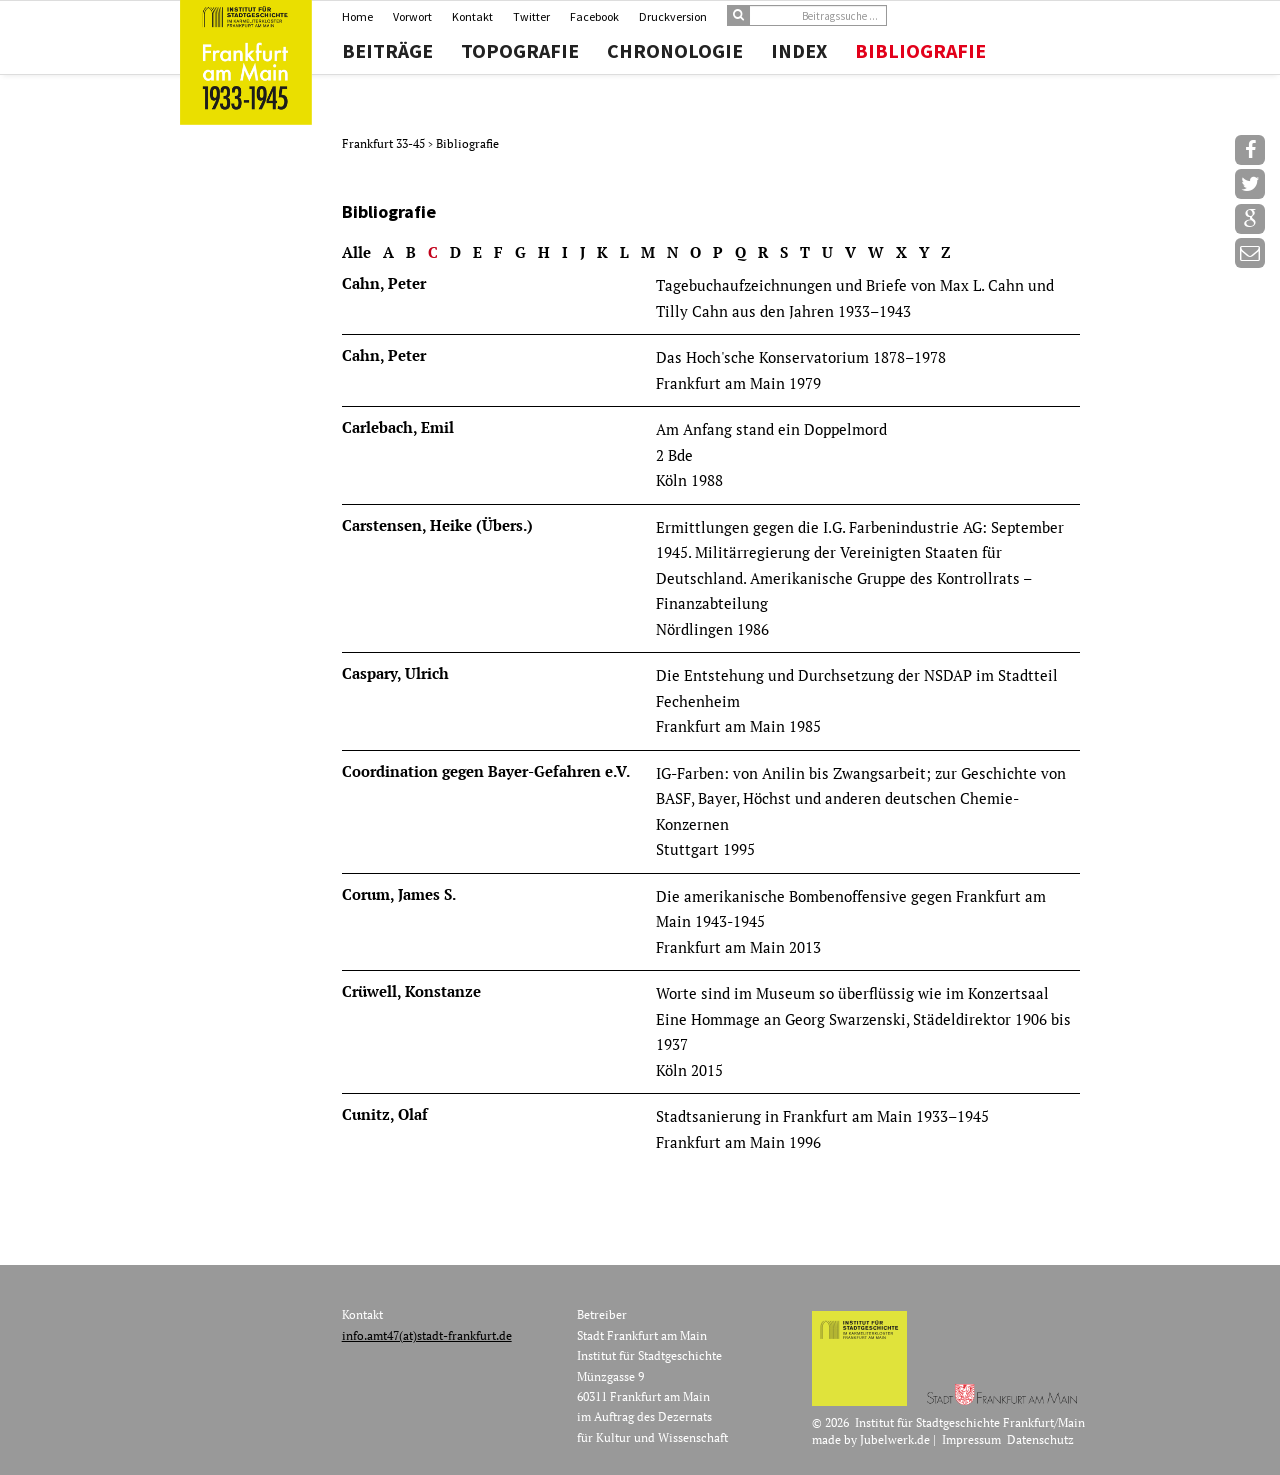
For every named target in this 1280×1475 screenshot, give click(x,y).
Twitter (531, 16)
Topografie (520, 51)
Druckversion (673, 16)
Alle (356, 252)
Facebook (594, 16)
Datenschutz (1040, 1439)
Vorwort (412, 16)
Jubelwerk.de (895, 1439)
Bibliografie (920, 51)
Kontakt (472, 16)
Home (357, 16)
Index (799, 51)
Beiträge (387, 51)
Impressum (971, 1439)
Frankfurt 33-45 (385, 143)
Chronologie (675, 51)
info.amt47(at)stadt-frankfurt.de (427, 1335)
